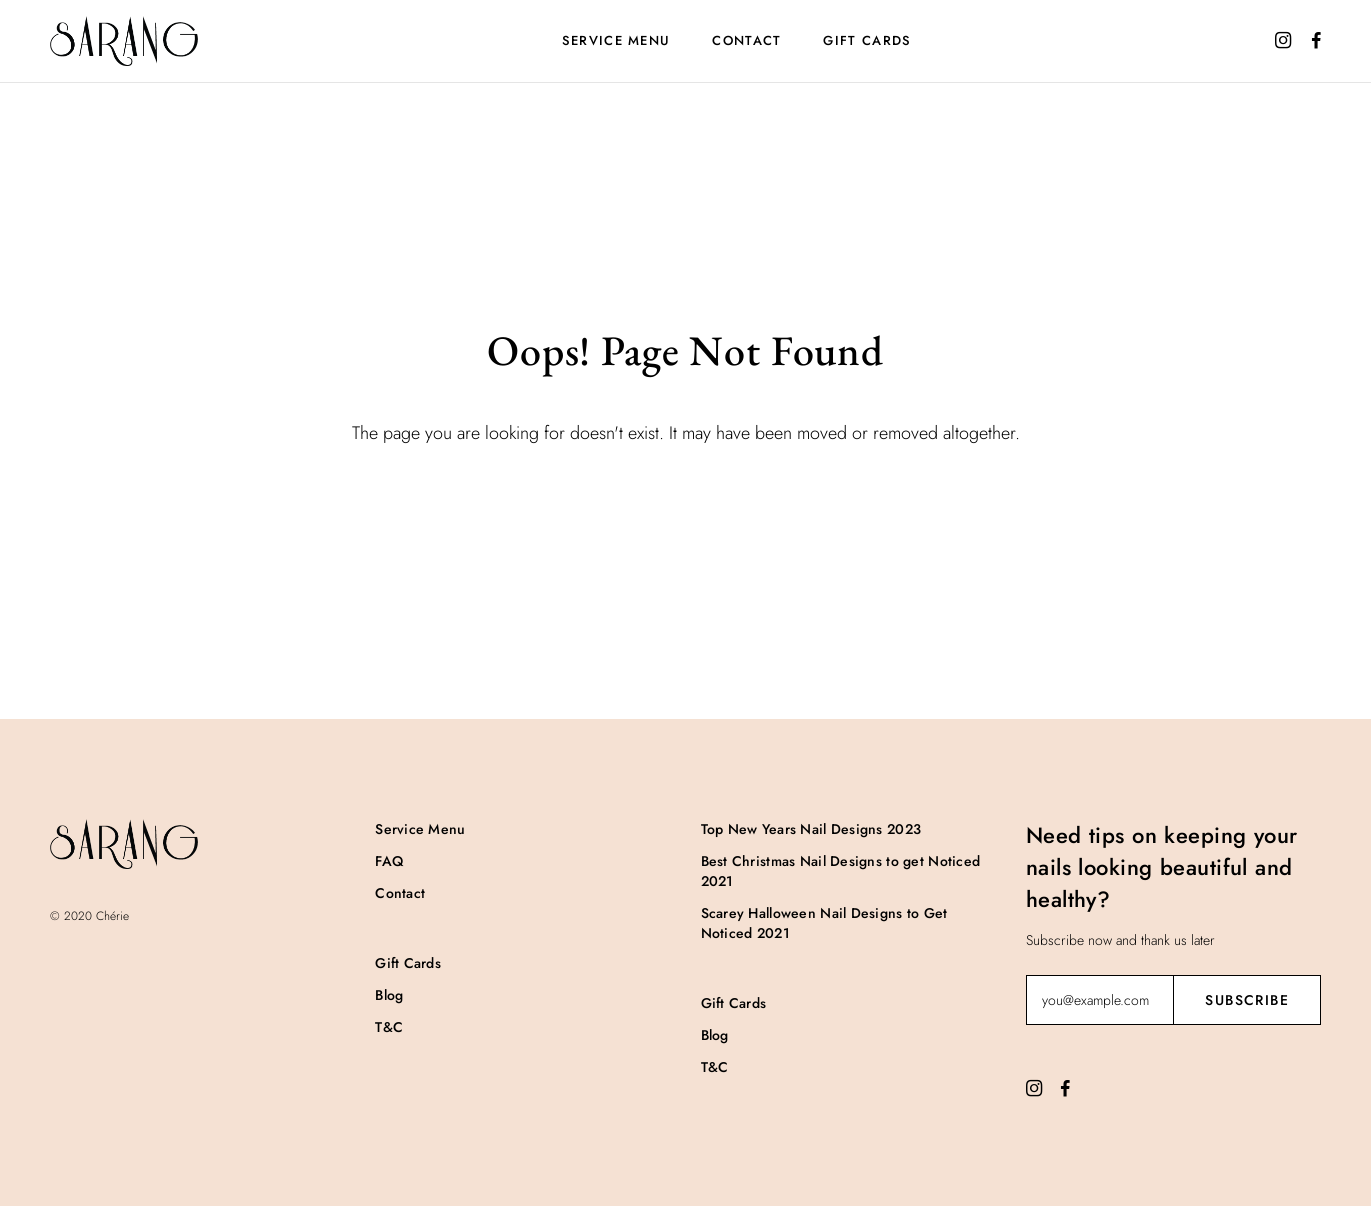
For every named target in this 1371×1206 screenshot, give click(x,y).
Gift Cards (867, 40)
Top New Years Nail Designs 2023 (811, 829)
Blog (389, 995)
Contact (746, 40)
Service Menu (616, 40)
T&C (389, 1027)
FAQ (389, 861)
